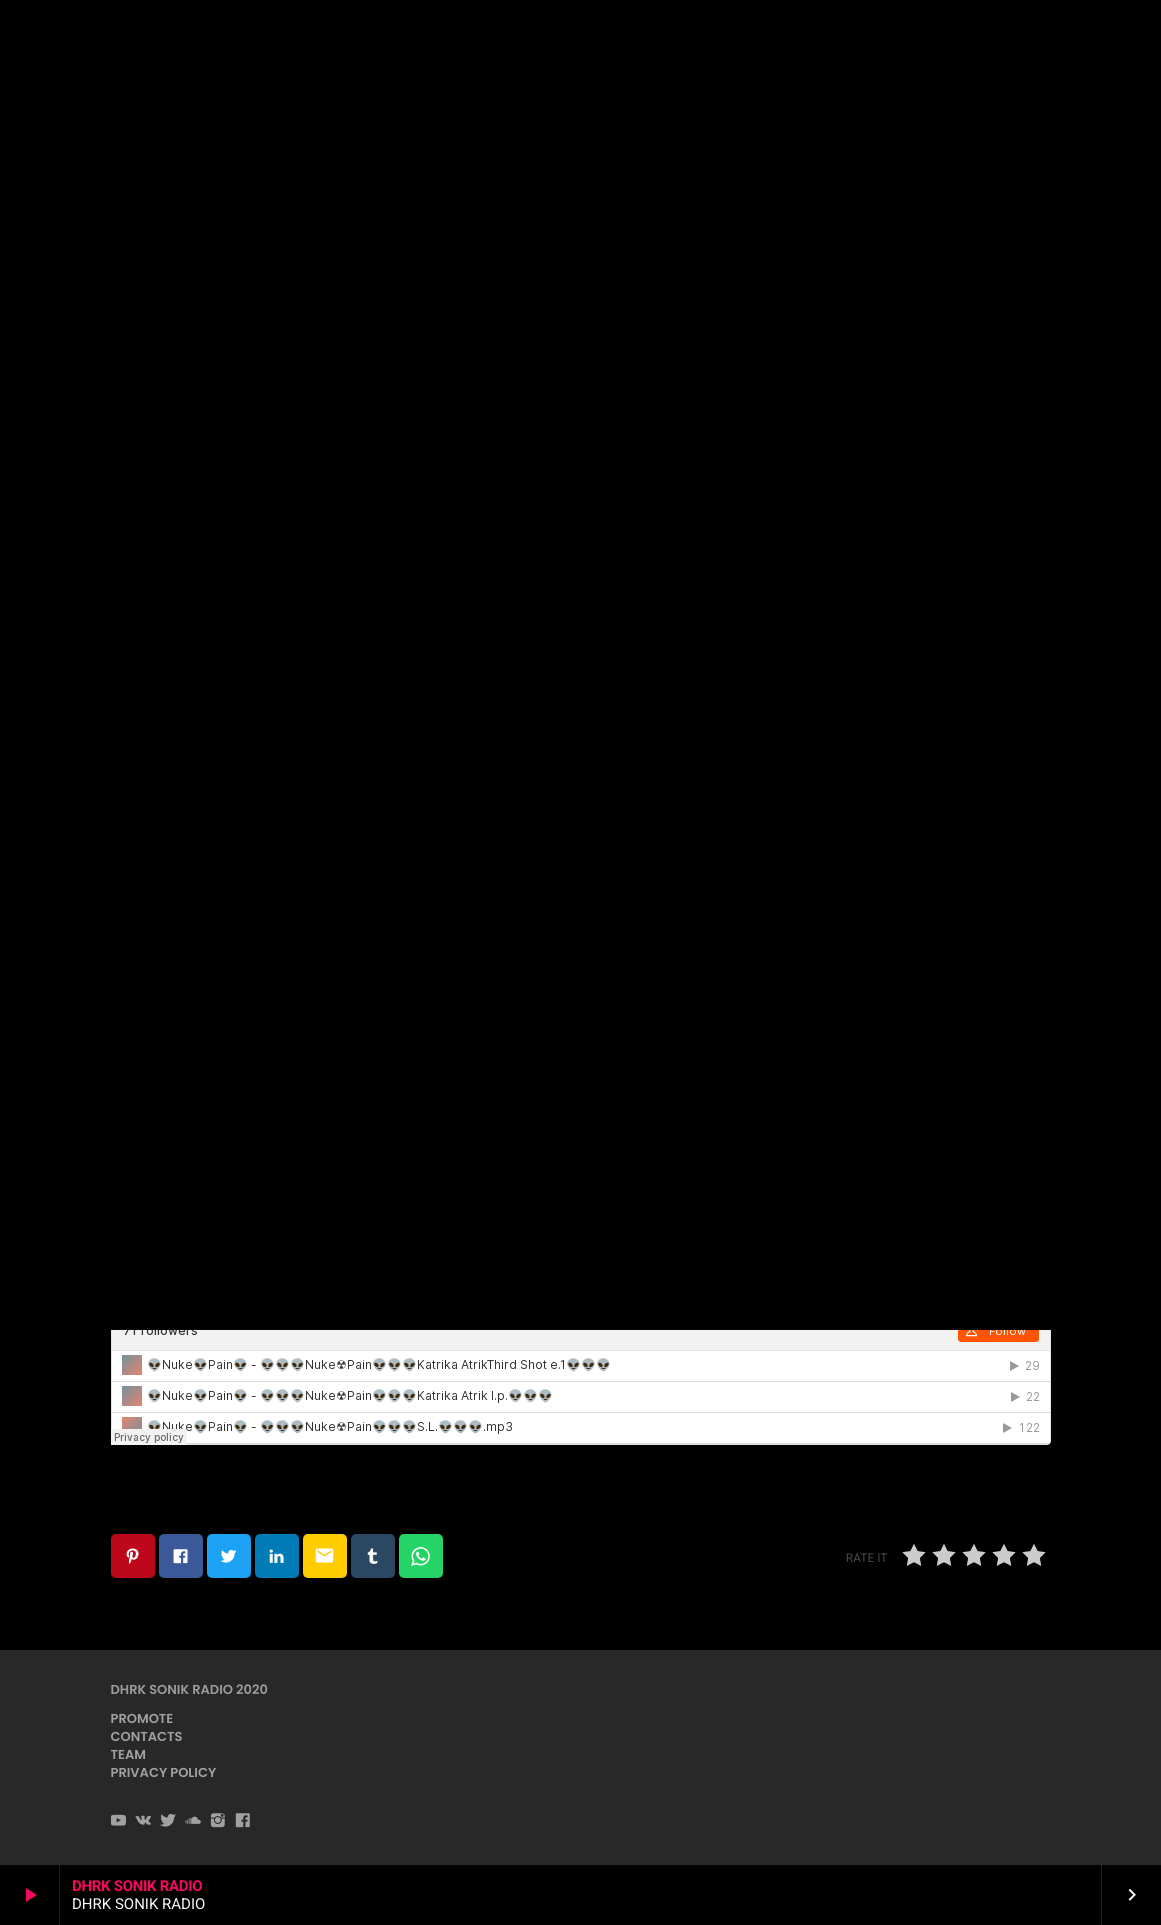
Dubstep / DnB (579, 250)
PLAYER (1089, 38)
